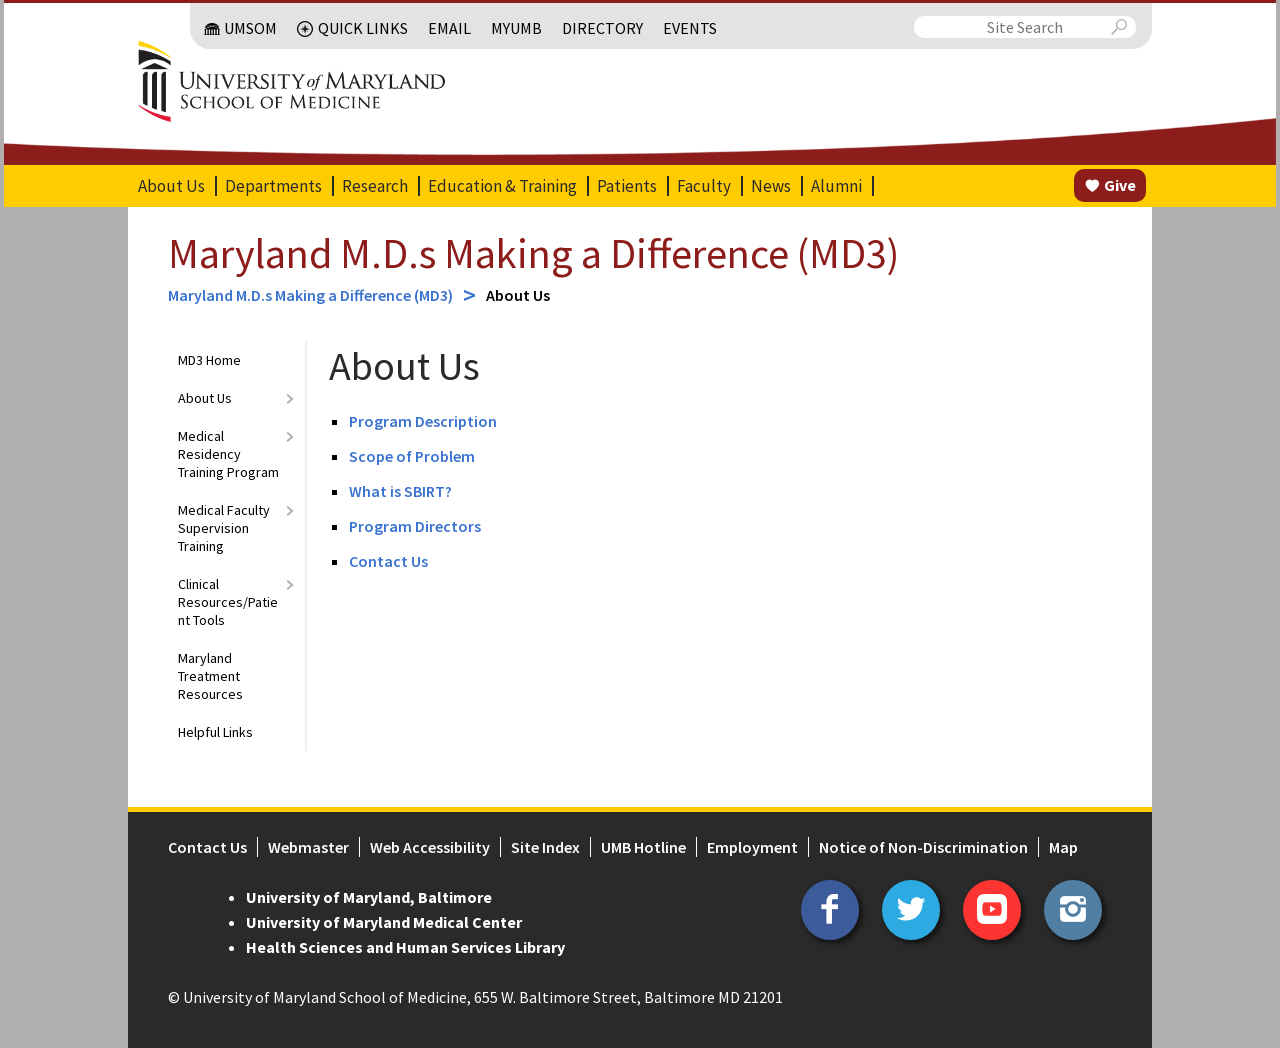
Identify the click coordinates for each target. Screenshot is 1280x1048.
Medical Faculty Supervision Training (224, 528)
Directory (602, 28)
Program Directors (415, 526)
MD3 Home (209, 360)
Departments (273, 186)
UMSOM (250, 28)
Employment (752, 847)
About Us (171, 186)
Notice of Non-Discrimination (923, 847)
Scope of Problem (412, 456)
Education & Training (502, 186)
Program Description (423, 421)
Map (1063, 847)
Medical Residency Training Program (228, 454)
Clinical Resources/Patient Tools (228, 602)
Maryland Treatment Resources (210, 676)
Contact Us (388, 561)
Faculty (704, 186)
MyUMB (516, 28)
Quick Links (363, 28)
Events (690, 28)
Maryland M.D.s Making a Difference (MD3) (533, 253)
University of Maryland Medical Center (384, 922)
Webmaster (308, 847)
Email (449, 28)
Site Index (545, 847)
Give (1120, 185)
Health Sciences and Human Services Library (405, 947)
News (771, 186)
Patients (627, 186)
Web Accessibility (430, 847)
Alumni (836, 186)
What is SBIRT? (400, 491)
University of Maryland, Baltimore (369, 897)
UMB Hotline (643, 847)
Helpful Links (215, 732)
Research (375, 186)
